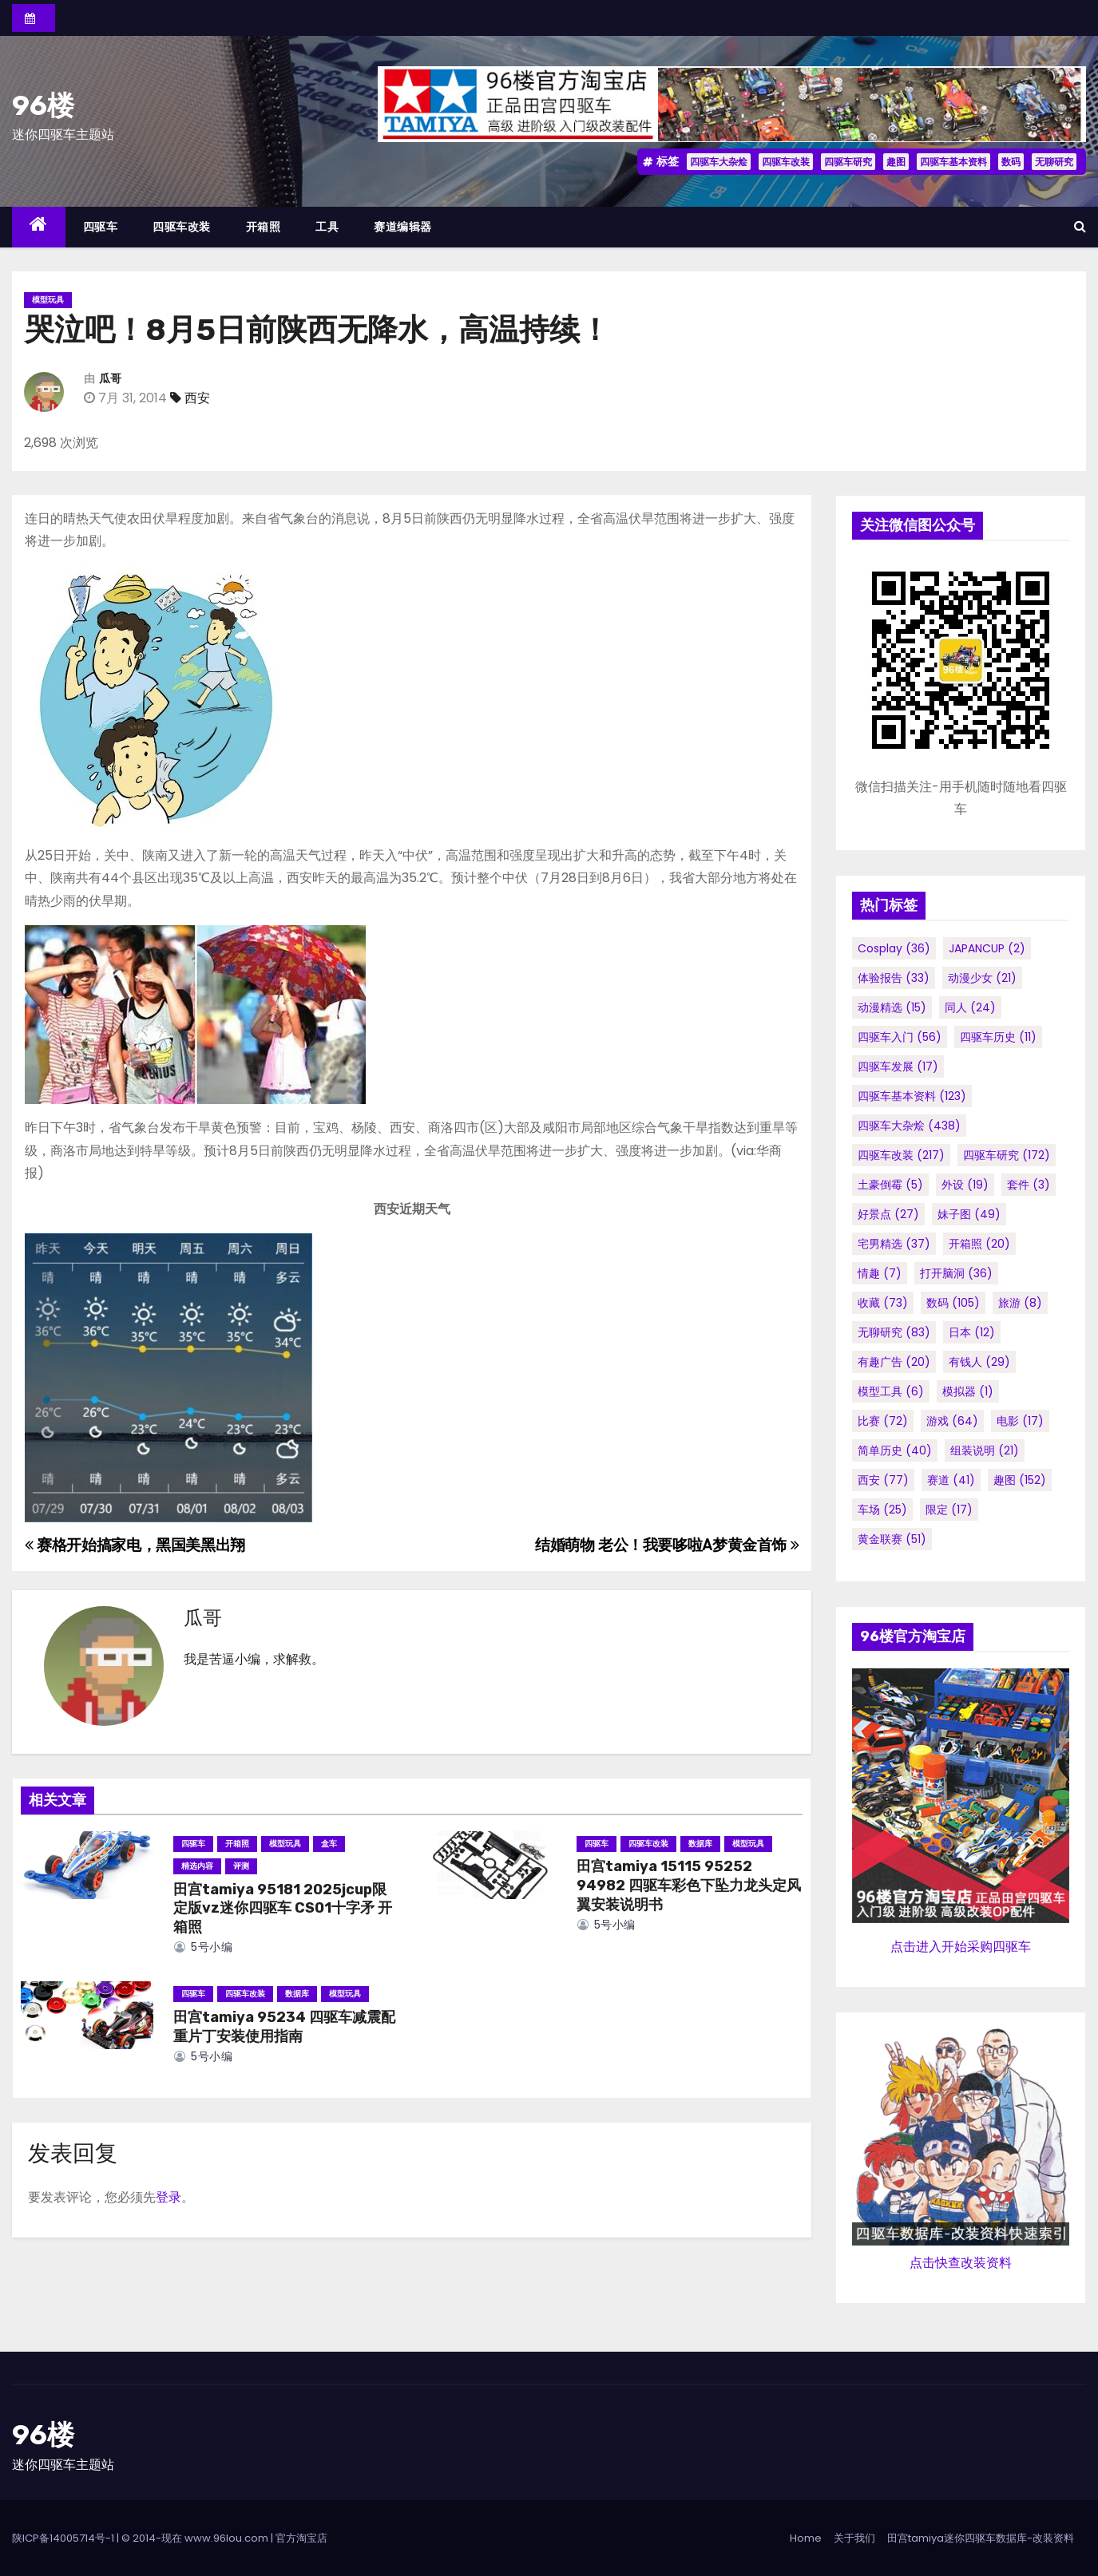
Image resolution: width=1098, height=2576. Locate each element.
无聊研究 (1054, 161)
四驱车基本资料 (953, 161)
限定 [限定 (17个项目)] (949, 1510)
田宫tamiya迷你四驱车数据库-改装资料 (980, 2538)
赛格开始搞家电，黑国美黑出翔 (135, 1545)
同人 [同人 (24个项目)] (970, 1007)
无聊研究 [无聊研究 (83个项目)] (894, 1332)
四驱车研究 (848, 161)
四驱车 (100, 227)
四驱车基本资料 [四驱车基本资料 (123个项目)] (912, 1096)
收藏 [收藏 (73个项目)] (883, 1303)
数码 (1011, 161)
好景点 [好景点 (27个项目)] (888, 1214)
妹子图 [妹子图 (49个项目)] (969, 1214)
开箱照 (263, 227)
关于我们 (854, 2538)
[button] (1080, 226)
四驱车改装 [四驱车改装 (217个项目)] (901, 1155)
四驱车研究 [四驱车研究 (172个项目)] (1006, 1155)
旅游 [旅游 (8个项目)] (1020, 1303)
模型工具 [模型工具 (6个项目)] (891, 1391)
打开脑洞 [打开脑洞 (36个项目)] (956, 1273)
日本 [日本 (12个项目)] (972, 1332)
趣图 (896, 161)
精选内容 (197, 1866)
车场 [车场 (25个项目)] (882, 1510)
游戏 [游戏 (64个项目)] (952, 1421)
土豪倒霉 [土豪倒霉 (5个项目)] (890, 1185)
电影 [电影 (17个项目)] (1020, 1421)
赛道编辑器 (403, 227)
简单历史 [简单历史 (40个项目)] (895, 1450)
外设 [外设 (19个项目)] (965, 1185)
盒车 (329, 1844)
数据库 (700, 1844)
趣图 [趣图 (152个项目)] (1019, 1480)
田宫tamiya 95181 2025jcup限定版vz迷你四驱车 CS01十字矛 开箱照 (282, 1909)
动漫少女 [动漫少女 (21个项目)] (982, 978)
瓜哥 (110, 379)
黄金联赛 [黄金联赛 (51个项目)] (892, 1539)
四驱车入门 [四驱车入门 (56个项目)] (899, 1037)
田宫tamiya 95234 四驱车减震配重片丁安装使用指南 (284, 2026)
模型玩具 (48, 300)
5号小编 (202, 1947)
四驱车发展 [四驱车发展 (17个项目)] (898, 1066)
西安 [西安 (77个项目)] (883, 1480)
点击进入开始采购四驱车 (960, 1946)
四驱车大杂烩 (718, 161)
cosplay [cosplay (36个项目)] (894, 948)
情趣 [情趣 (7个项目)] (880, 1273)
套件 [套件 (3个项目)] (1028, 1185)
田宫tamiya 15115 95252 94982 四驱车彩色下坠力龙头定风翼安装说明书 (689, 1885)
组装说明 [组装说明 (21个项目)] (984, 1450)
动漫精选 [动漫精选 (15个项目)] (892, 1007)
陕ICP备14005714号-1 (63, 2538)
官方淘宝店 (301, 2538)
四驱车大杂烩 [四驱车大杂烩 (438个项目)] (909, 1126)
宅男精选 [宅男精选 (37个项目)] (894, 1244)
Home (806, 2538)
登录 (168, 2197)
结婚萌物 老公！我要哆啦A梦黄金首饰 (667, 1545)
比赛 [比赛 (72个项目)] (883, 1421)
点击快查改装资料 (961, 2263)
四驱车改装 (786, 161)
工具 (327, 227)
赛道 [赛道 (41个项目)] (951, 1480)
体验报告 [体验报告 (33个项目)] (894, 978)
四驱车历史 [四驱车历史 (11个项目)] (998, 1037)
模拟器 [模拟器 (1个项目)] (967, 1391)
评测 (241, 1866)
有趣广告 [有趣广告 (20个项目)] (894, 1362)
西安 (197, 398)
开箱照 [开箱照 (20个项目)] (979, 1244)
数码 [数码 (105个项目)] (953, 1303)
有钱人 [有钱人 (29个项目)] (979, 1362)
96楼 (43, 105)
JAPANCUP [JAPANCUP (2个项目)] (987, 948)
